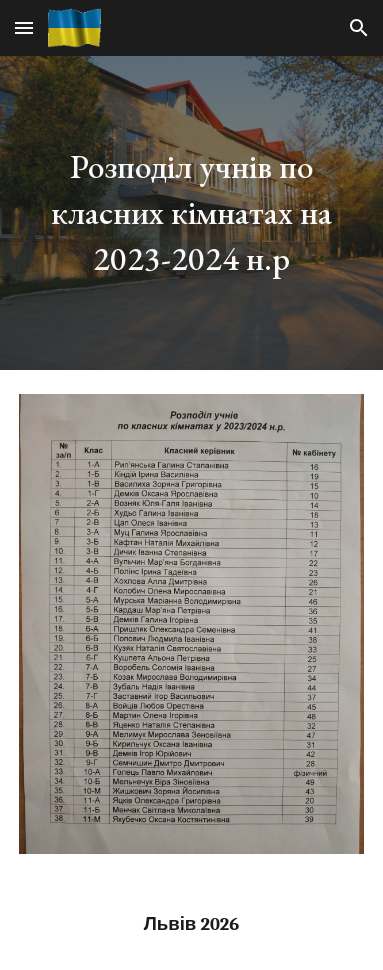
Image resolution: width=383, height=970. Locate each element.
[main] (191, 213)
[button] (24, 27)
